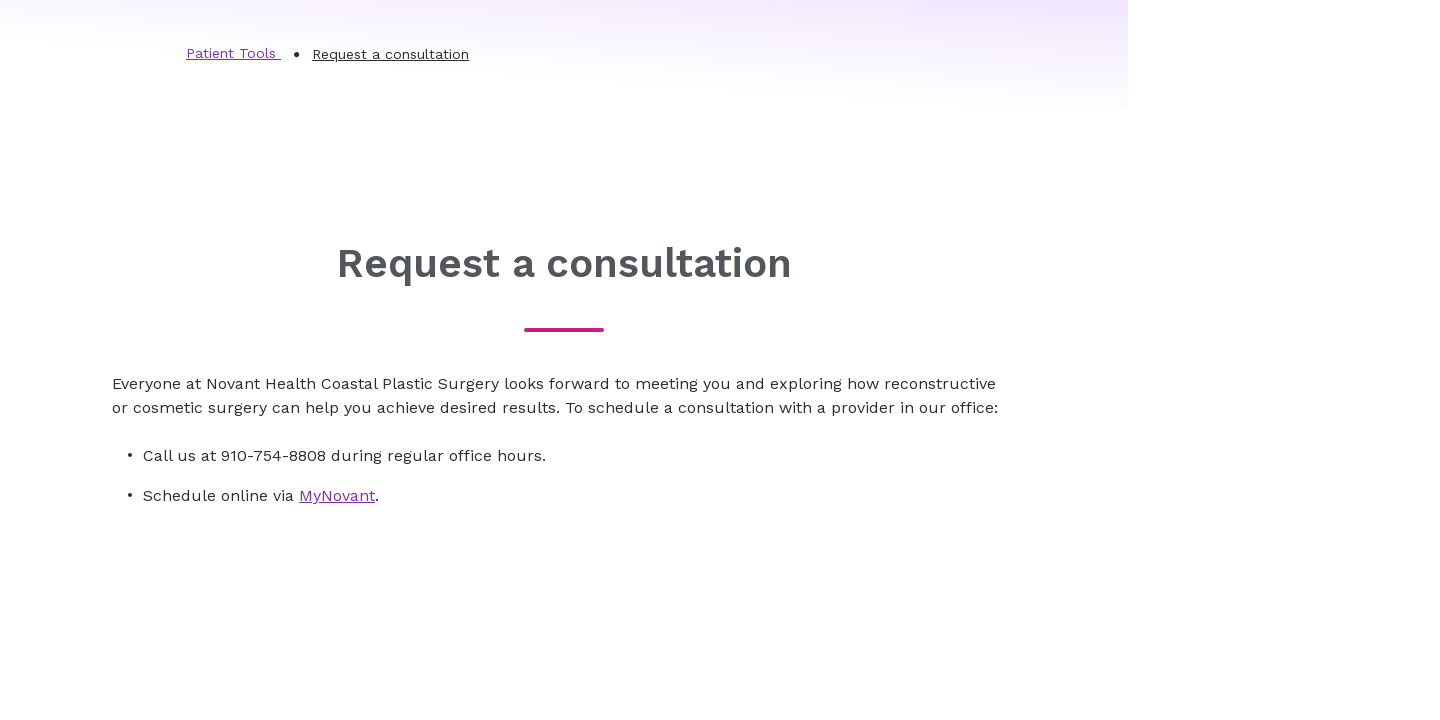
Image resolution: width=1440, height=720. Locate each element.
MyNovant (337, 495)
